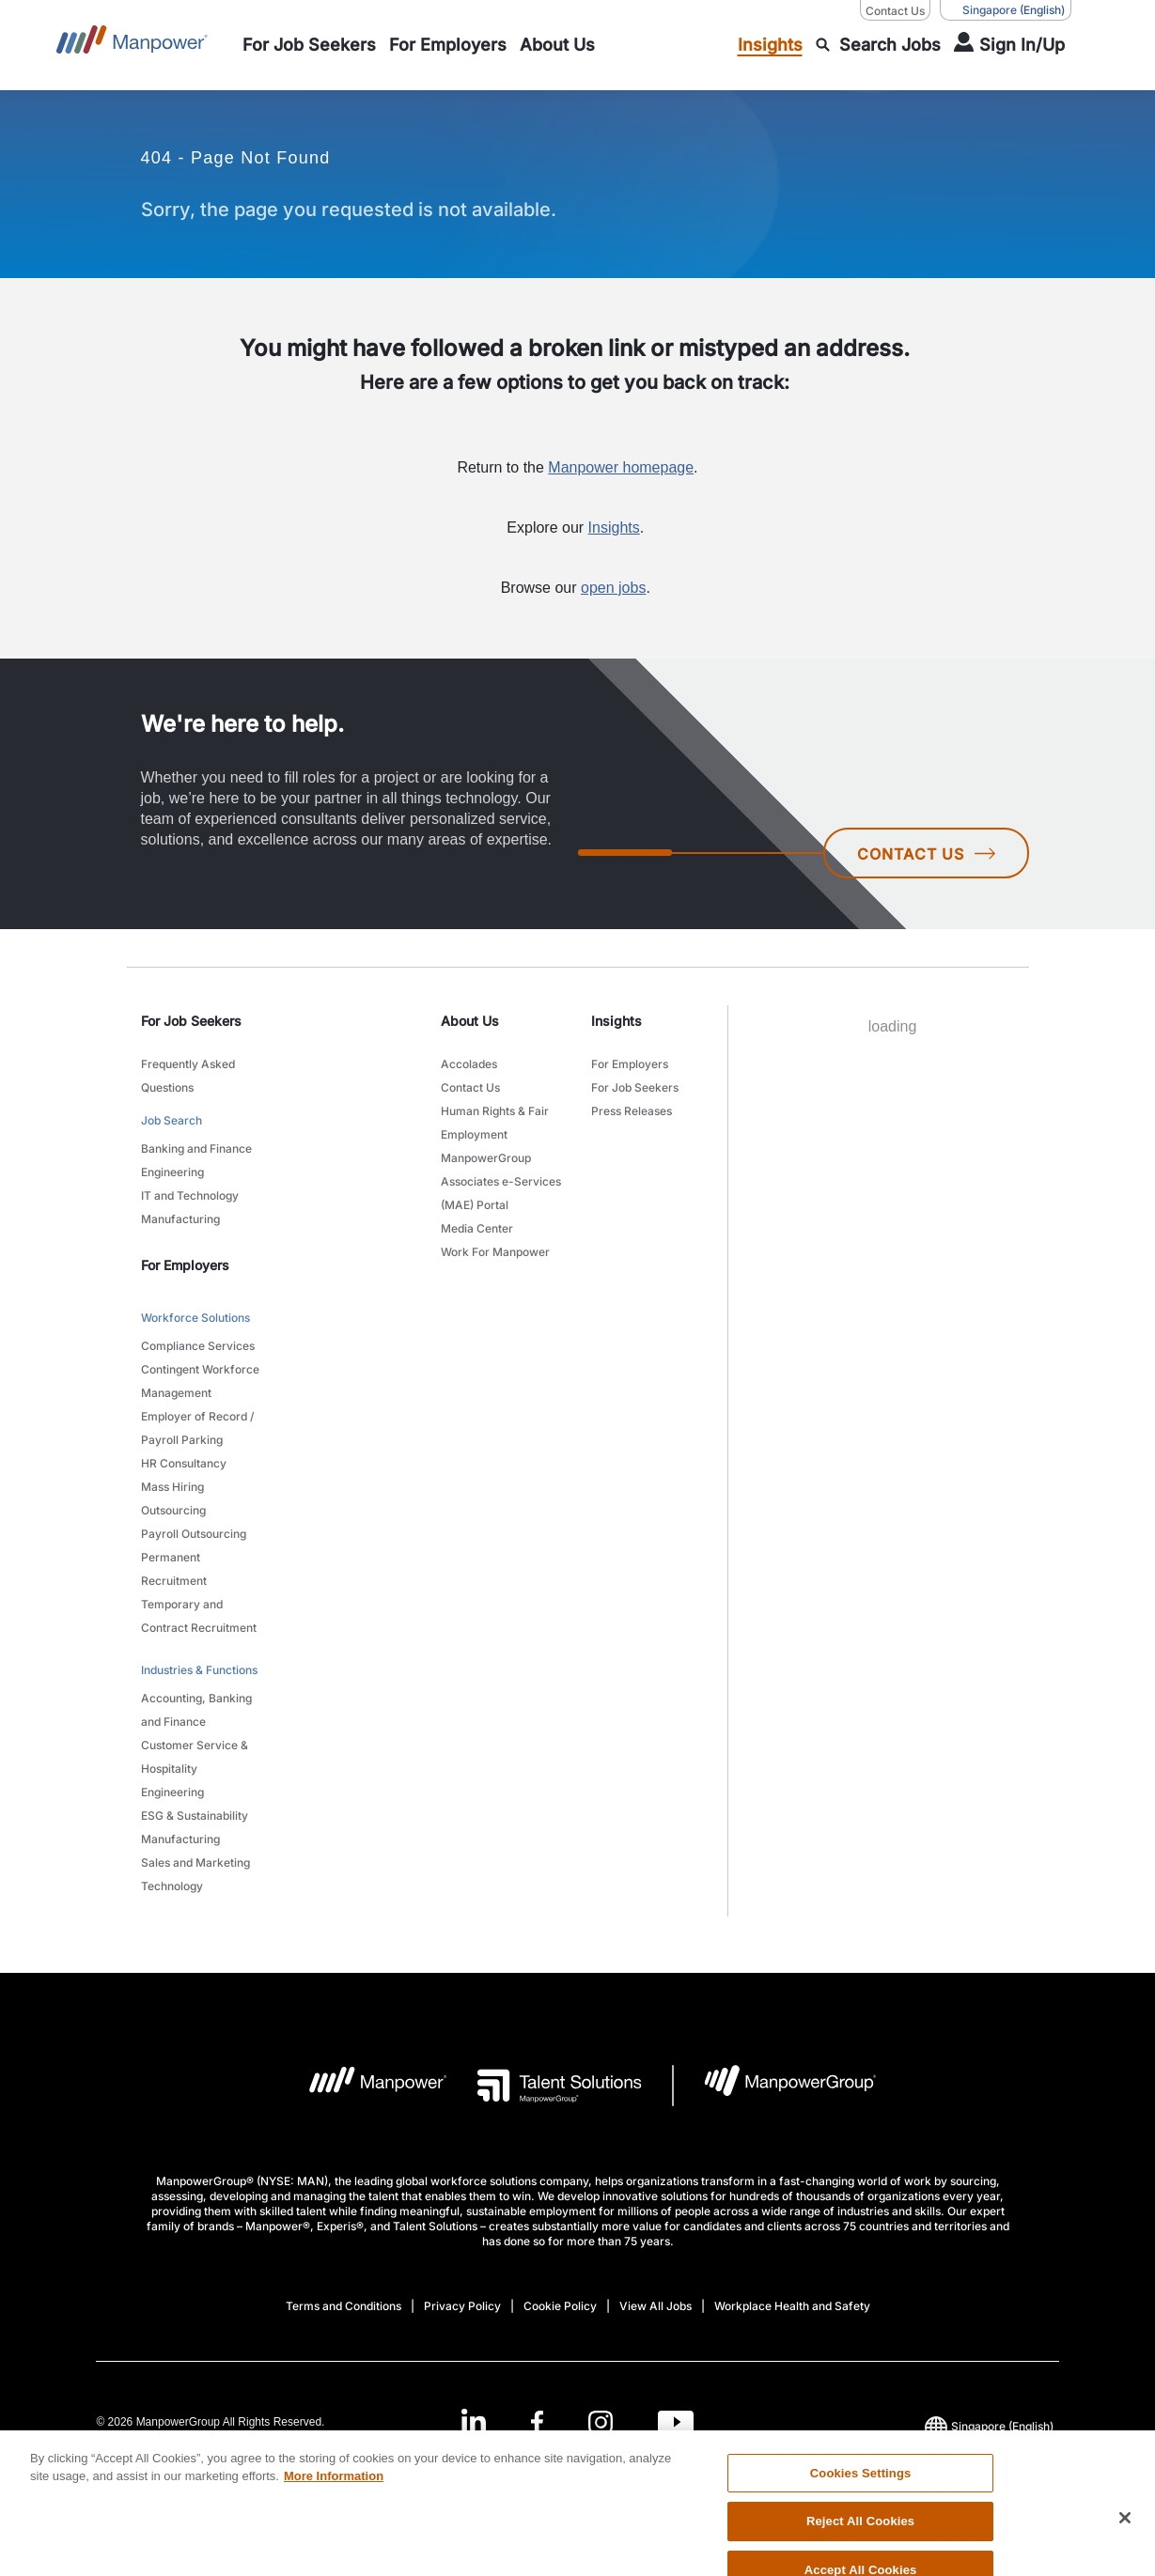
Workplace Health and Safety (792, 2306)
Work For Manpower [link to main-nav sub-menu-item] (495, 1252)
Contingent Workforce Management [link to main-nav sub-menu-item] (200, 1381)
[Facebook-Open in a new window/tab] (537, 2421)
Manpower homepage (621, 467)
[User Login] (1009, 45)
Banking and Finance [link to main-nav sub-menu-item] (196, 1148)
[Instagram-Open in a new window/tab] (600, 2421)
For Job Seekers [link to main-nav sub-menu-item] (635, 1087)
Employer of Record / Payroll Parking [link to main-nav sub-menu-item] (197, 1428)
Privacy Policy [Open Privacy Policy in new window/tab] (462, 2306)
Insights (614, 527)
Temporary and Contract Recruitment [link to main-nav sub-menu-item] (199, 1616)
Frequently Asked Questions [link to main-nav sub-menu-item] (188, 1075)
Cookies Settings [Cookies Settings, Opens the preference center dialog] (861, 2513)
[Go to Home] (132, 45)
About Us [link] (470, 1021)
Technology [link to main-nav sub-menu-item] (172, 1886)
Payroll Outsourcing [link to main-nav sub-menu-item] (193, 1534)
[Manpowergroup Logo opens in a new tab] (775, 2085)
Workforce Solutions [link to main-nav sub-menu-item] (195, 1318)
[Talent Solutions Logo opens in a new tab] (544, 2085)
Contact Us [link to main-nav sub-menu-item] (470, 1087)
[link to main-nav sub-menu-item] (309, 45)
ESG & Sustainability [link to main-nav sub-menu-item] (194, 1815)
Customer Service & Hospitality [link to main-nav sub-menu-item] (194, 1757)
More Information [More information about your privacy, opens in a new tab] (333, 2517)
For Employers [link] (185, 1265)
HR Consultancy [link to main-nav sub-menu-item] (183, 1463)
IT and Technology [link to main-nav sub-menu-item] (190, 1195)
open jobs (613, 588)
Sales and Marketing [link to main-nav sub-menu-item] (195, 1862)
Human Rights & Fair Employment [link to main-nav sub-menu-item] (495, 1122)
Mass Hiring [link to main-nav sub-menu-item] (172, 1487)
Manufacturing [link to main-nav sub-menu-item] (180, 1219)
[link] (577, 2421)
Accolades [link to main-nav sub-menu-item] (469, 1064)
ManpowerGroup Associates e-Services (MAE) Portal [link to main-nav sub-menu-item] (501, 1181)
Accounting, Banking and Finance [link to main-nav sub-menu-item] (196, 1710)
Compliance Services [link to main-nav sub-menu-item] (198, 1346)
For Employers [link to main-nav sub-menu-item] (629, 1064)
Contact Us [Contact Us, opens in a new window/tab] (895, 11)
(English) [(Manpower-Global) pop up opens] (1005, 10)
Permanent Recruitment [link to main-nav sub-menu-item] (174, 1569)
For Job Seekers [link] (191, 1021)
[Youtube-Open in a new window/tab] (676, 2421)
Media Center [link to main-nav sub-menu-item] (477, 1228)
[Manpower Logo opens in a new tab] (363, 2085)
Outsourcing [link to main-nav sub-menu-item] (173, 1510)
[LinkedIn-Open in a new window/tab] (473, 2419)
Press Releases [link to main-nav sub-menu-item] (631, 1111)
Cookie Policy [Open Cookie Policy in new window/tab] (560, 2306)
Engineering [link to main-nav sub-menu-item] (172, 1172)
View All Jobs (655, 2306)
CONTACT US (926, 854)
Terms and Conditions (343, 2306)
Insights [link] (616, 1021)
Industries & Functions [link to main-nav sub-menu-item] (199, 1670)
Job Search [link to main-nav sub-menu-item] (171, 1120)
